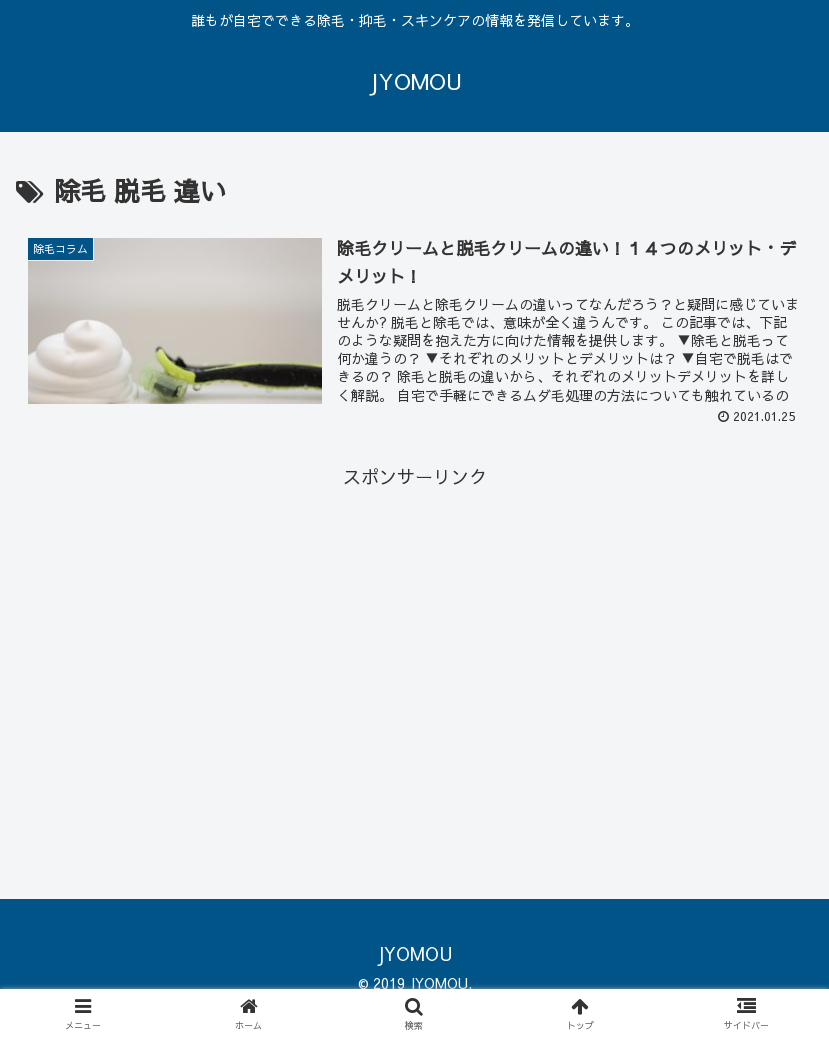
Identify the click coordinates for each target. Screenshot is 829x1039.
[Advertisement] (414, 634)
